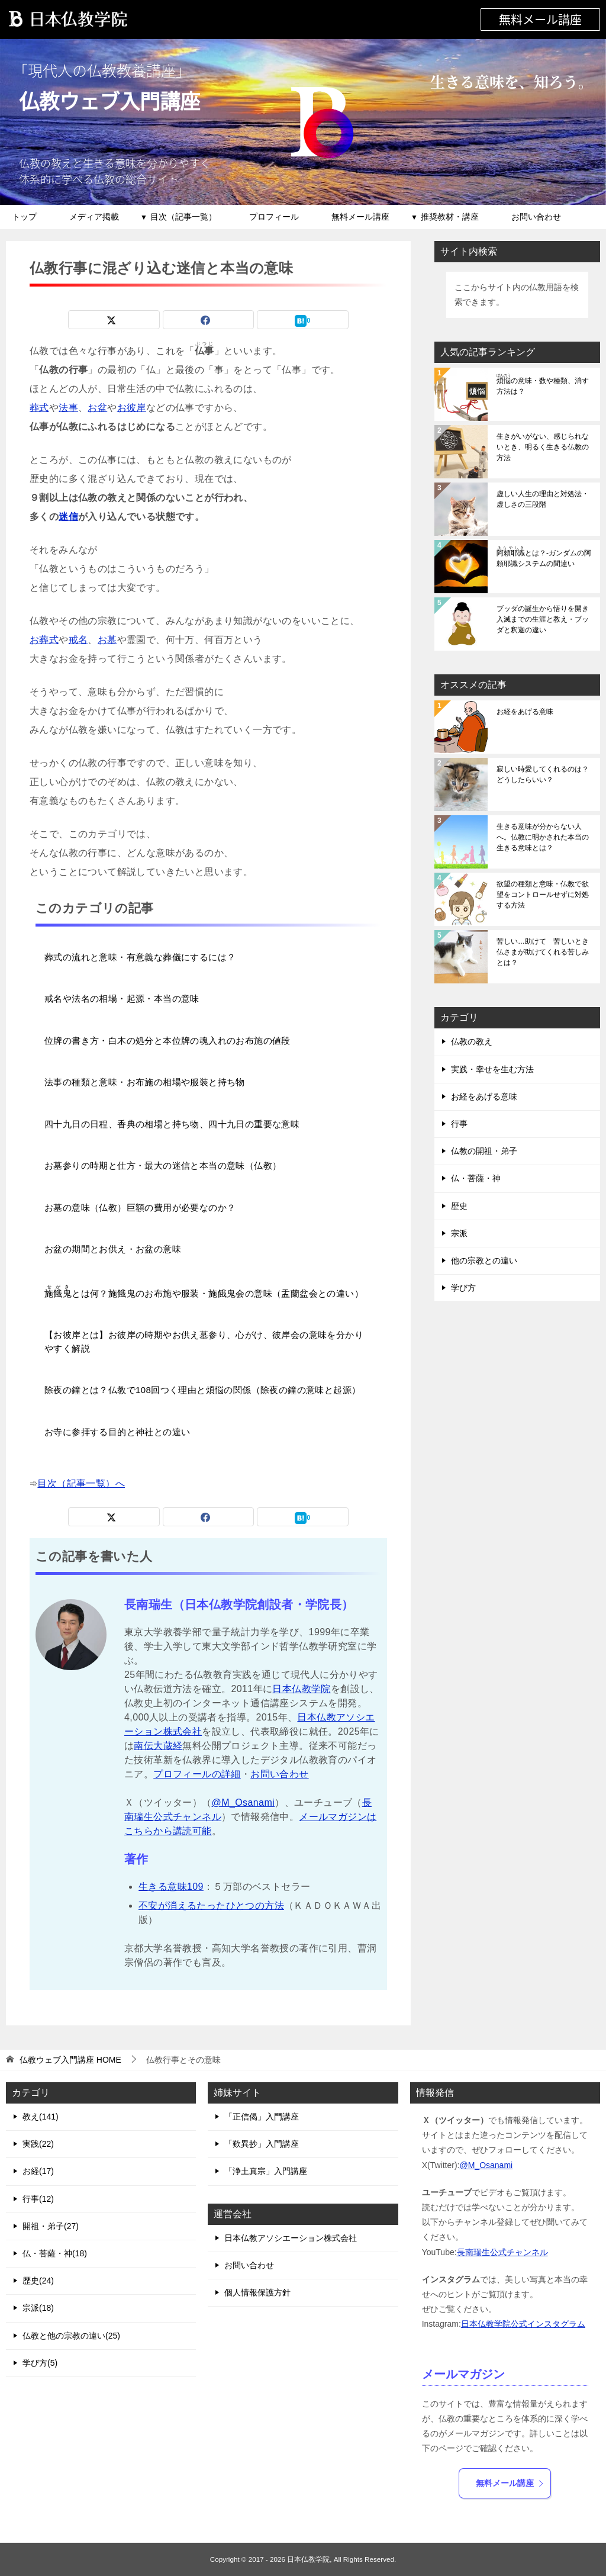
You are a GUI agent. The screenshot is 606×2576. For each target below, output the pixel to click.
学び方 (463, 1287)
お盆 (97, 408)
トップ (24, 216)
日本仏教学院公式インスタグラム (523, 2324)
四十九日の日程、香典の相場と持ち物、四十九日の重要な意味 (171, 1124)
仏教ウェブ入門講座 (112, 100)
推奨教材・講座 (450, 216)
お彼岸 (131, 408)
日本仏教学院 (301, 1689)
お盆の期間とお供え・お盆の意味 (112, 1249)
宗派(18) (38, 2308)
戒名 (78, 640)
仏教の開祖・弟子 (484, 1151)
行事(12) (38, 2199)
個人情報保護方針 (257, 2292)
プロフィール (274, 216)
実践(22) (38, 2144)
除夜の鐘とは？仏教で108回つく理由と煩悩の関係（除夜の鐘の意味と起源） (202, 1390)
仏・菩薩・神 (476, 1178)
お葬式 (44, 640)
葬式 (39, 408)
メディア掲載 (94, 216)
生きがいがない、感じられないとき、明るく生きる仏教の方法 (543, 447)
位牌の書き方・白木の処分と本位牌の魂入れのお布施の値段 (167, 1040)
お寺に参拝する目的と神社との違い (117, 1432)
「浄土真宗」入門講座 (265, 2171)
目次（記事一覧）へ (81, 1483)
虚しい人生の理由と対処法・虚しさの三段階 (543, 499)
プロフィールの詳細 (197, 1774)
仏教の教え (471, 1041)
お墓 (107, 640)
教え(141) (40, 2116)
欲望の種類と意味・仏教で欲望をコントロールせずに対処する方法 (543, 894)
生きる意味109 (171, 1887)
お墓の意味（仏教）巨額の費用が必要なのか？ (140, 1207)
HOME (70, 2059)
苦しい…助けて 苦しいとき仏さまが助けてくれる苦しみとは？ (543, 952)
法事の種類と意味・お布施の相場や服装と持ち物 (144, 1082)
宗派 (459, 1233)
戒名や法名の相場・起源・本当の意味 (121, 998)
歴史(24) (38, 2280)
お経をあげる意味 (525, 711)
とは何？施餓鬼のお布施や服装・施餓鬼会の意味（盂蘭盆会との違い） (203, 1291)
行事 (459, 1123)
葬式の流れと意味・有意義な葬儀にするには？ (140, 957)
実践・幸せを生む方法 (492, 1069)
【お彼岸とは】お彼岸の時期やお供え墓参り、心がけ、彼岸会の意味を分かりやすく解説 (203, 1341)
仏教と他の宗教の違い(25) (71, 2335)
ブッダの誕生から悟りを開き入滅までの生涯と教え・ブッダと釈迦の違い (543, 619)
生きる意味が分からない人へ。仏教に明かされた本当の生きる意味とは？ (543, 837)
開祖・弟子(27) (50, 2226)
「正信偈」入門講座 (261, 2116)
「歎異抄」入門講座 (261, 2144)
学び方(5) (39, 2363)
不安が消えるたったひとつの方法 (211, 1905)
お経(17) (38, 2171)
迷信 (68, 517)
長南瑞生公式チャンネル (502, 2252)
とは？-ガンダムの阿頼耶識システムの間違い (544, 557)
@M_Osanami (243, 1802)
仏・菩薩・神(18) (54, 2253)
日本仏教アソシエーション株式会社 (290, 2238)
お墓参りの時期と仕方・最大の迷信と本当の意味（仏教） (162, 1165)
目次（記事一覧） (183, 216)
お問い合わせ (536, 216)
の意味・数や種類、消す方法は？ (543, 384)
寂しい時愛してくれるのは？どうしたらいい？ (543, 774)
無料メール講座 (540, 19)
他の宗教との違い (484, 1260)
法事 (68, 408)
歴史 (459, 1206)
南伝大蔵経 (158, 1746)
